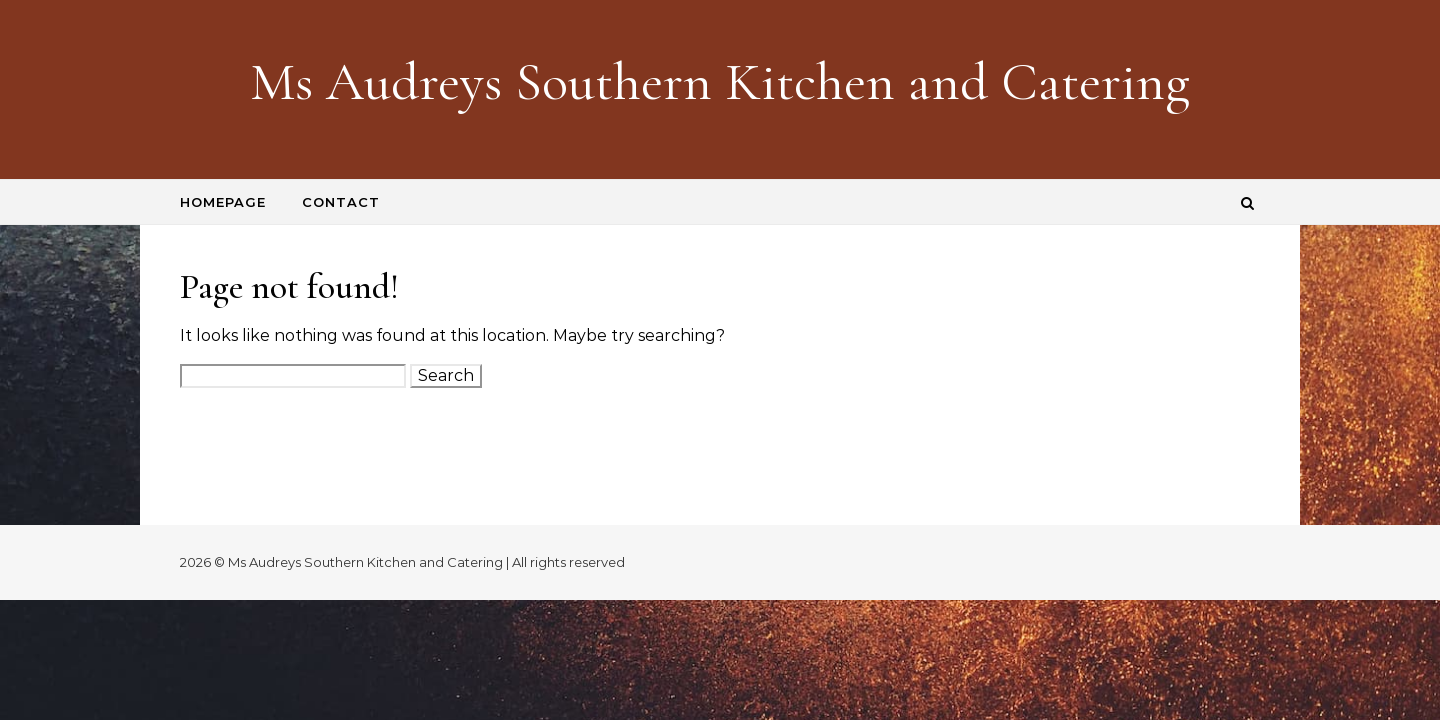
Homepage (223, 202)
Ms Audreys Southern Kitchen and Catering (720, 81)
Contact (341, 202)
